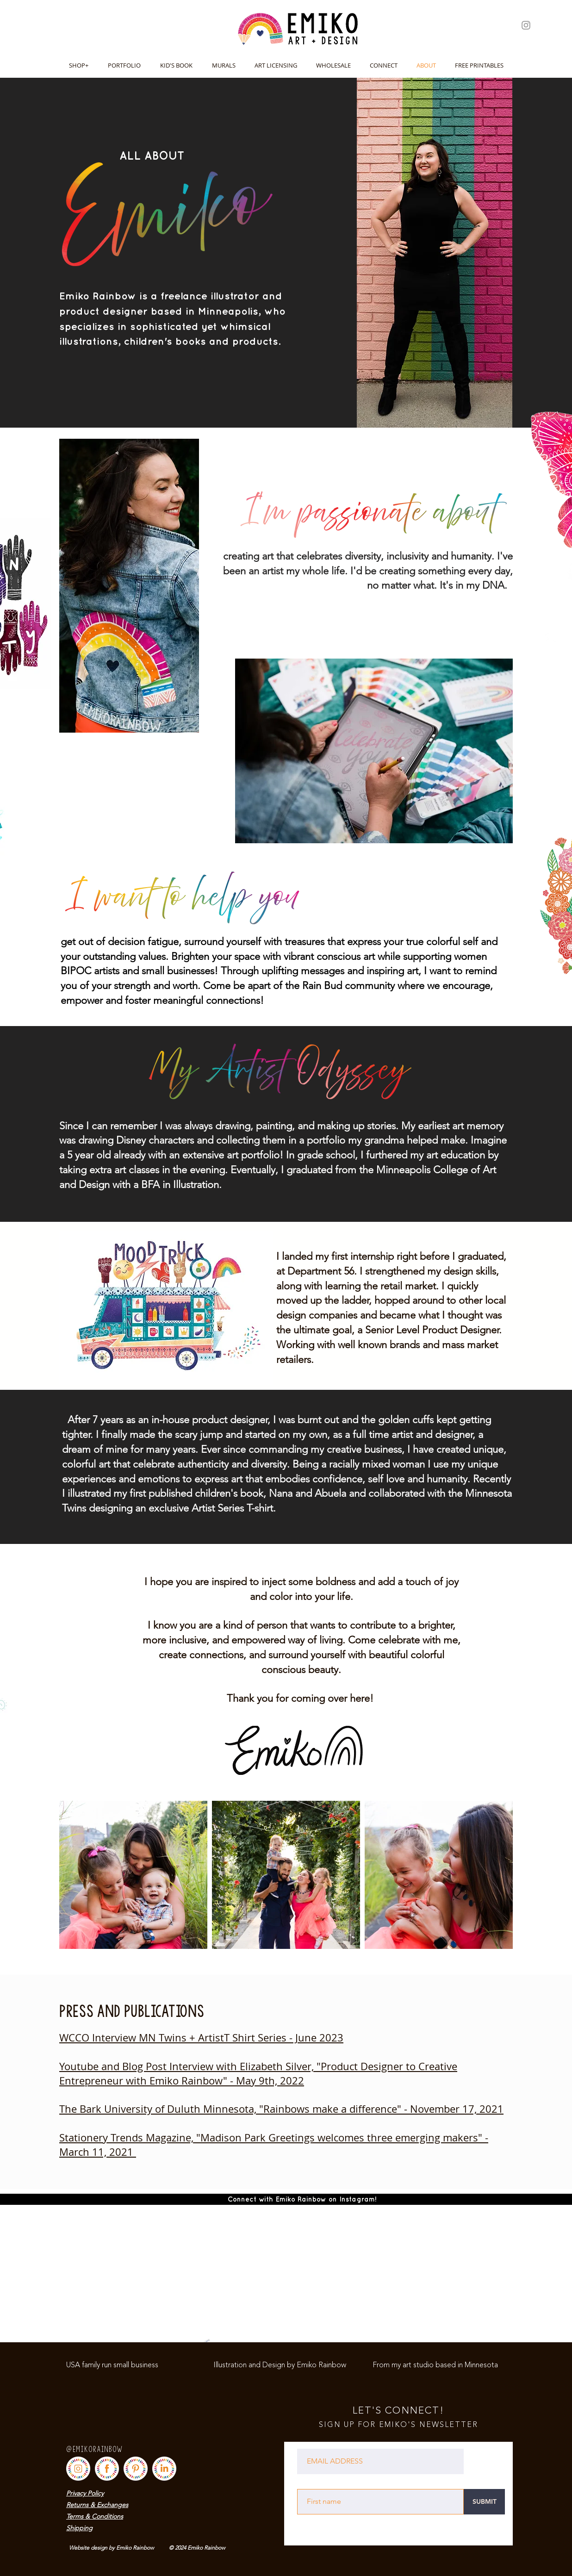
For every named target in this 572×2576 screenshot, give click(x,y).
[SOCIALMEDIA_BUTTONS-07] (164, 2469)
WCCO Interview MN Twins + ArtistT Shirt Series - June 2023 (201, 2037)
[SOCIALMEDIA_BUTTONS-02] (107, 2469)
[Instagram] (526, 25)
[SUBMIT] (484, 2501)
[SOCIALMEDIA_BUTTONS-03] (78, 2469)
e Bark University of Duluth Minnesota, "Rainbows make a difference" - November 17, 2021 (287, 2109)
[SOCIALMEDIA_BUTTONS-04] (136, 2469)
